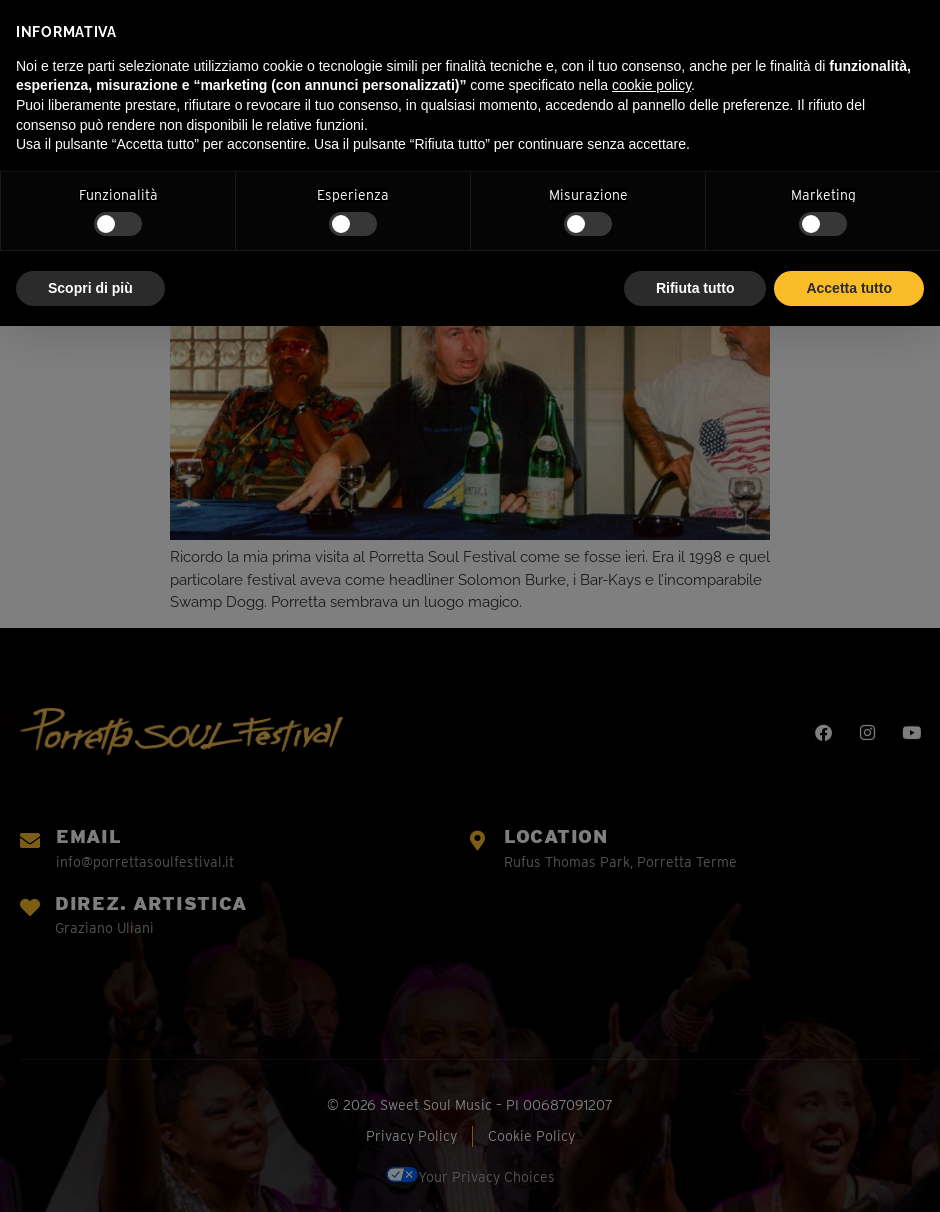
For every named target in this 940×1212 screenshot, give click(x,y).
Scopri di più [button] (90, 288)
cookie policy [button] (651, 85)
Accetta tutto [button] (849, 288)
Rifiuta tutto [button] (695, 288)
